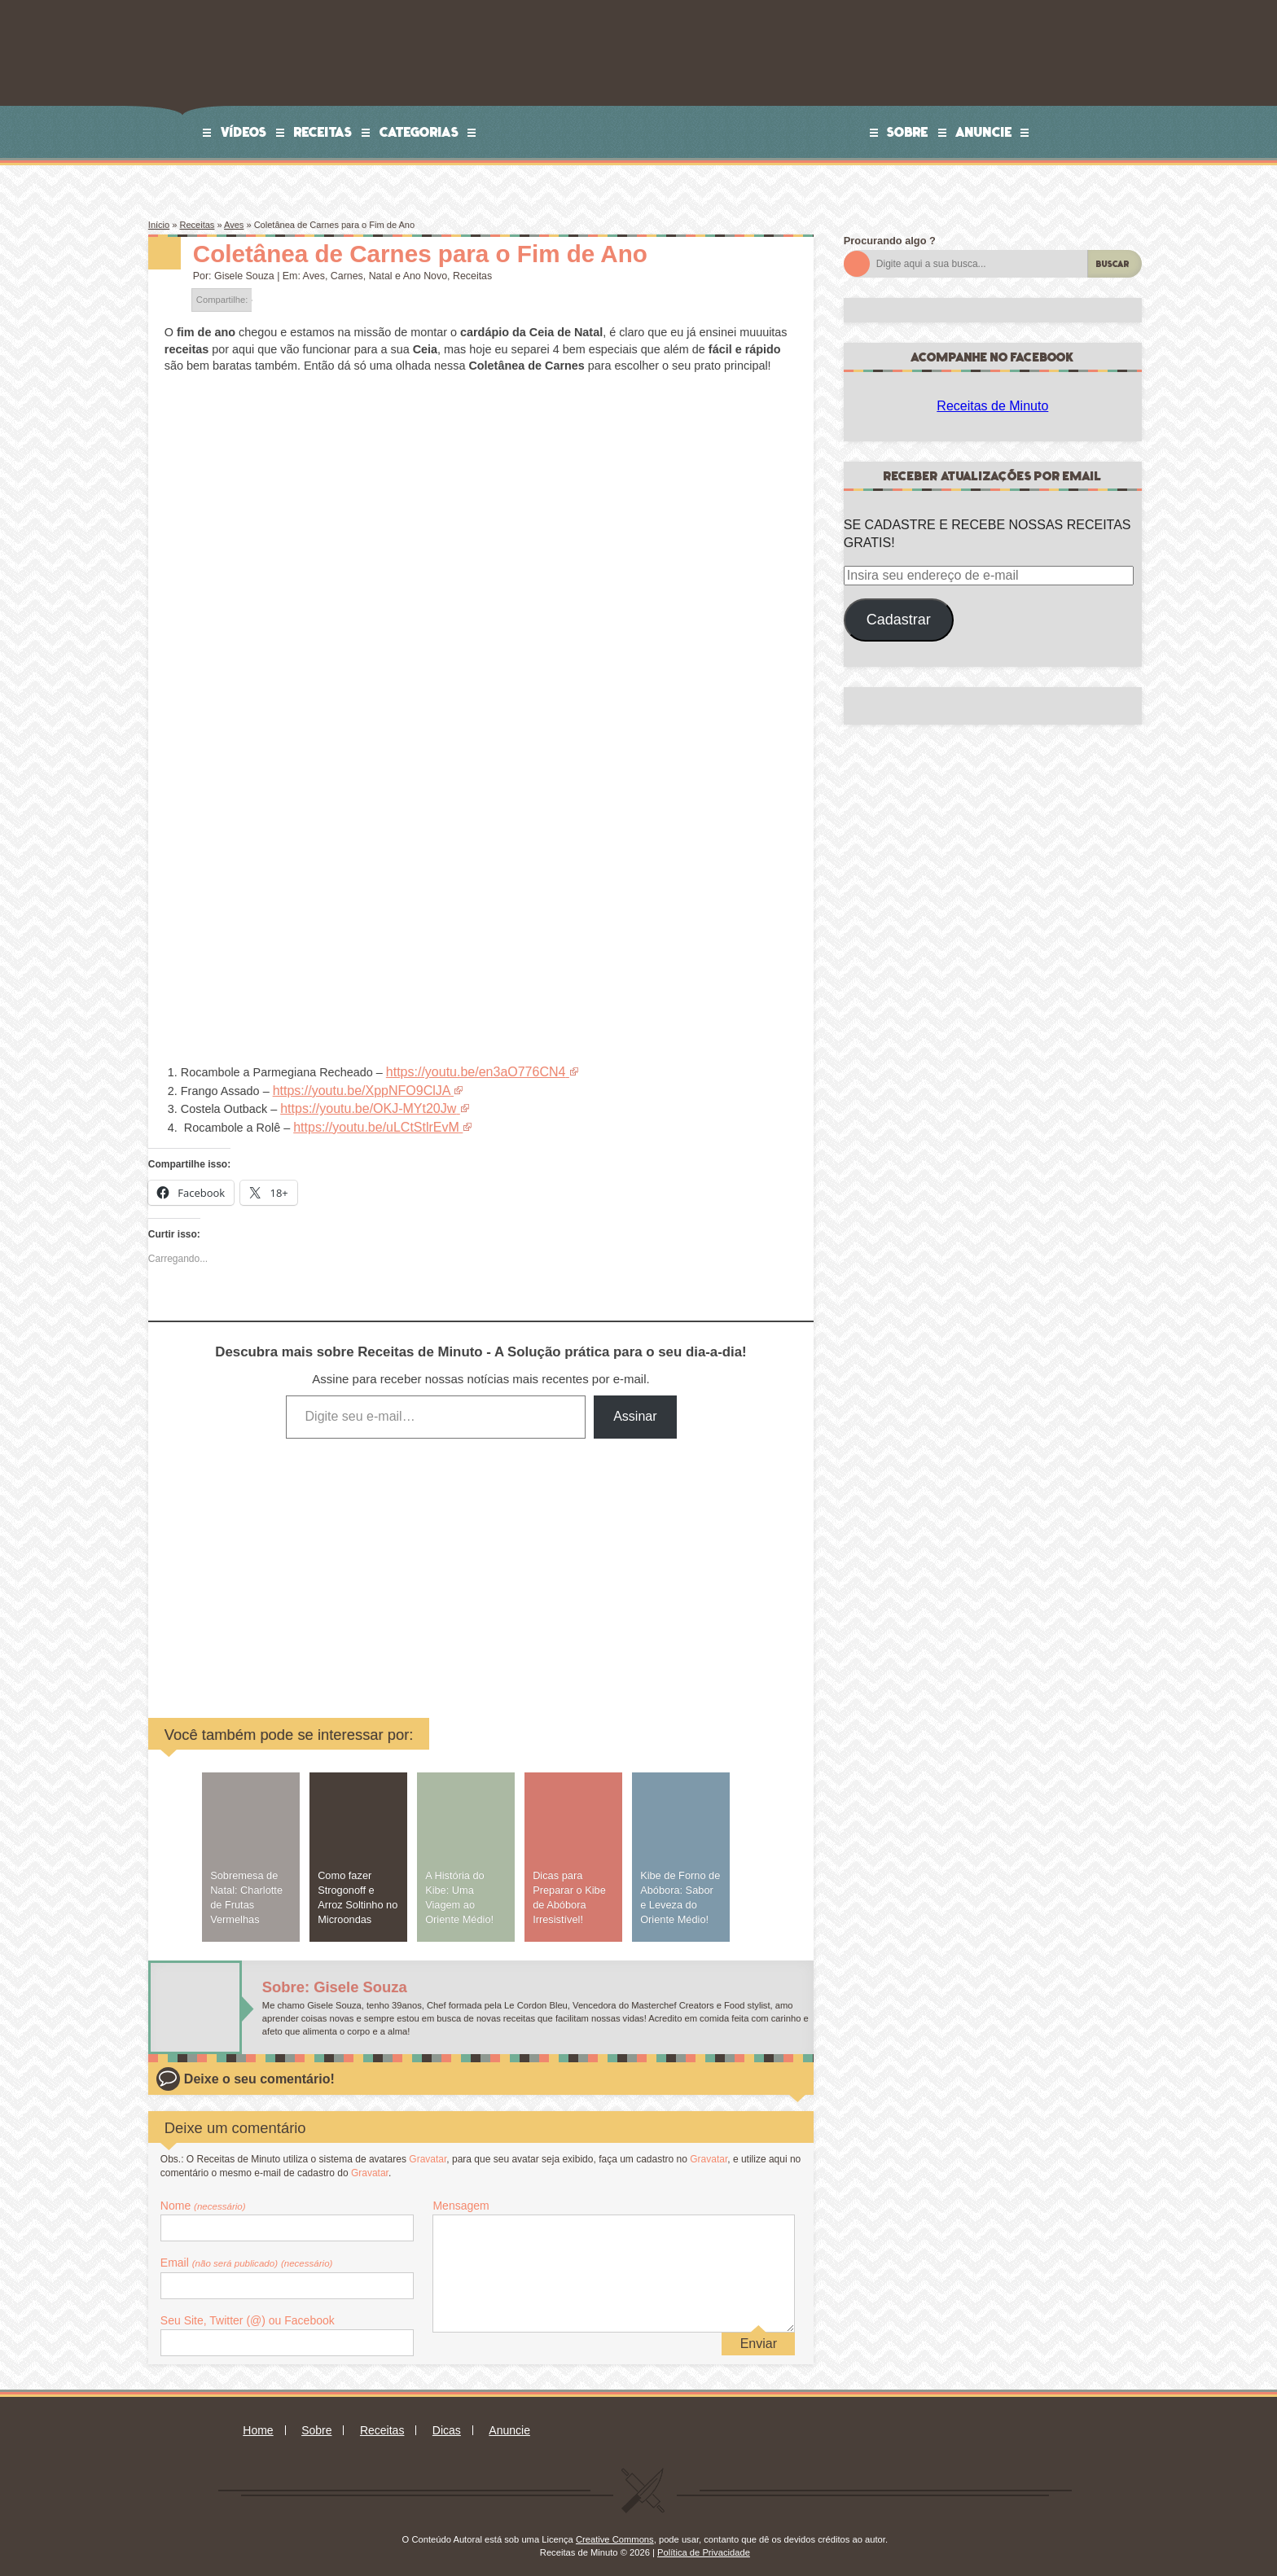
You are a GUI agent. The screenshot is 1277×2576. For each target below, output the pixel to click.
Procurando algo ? (890, 240)
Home (258, 2422)
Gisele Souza (244, 276)
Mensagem (460, 2198)
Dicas (446, 2422)
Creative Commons (615, 2532)
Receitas (323, 132)
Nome (203, 2198)
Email (246, 2255)
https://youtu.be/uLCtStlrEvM (367, 1121)
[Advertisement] (357, 1559)
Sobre (907, 132)
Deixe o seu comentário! (259, 2072)
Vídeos (244, 132)
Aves (234, 225)
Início (158, 225)
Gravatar (427, 2152)
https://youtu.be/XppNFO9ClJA (352, 1087)
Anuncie (983, 132)
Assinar (634, 1409)
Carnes (347, 276)
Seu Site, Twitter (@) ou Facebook (247, 2313)
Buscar (1113, 264)
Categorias (419, 132)
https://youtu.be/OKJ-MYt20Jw (359, 1104)
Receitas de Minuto (992, 406)
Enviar (758, 2336)
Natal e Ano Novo (408, 276)
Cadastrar (899, 619)
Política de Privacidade (703, 2545)
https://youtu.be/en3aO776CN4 (466, 1071)
